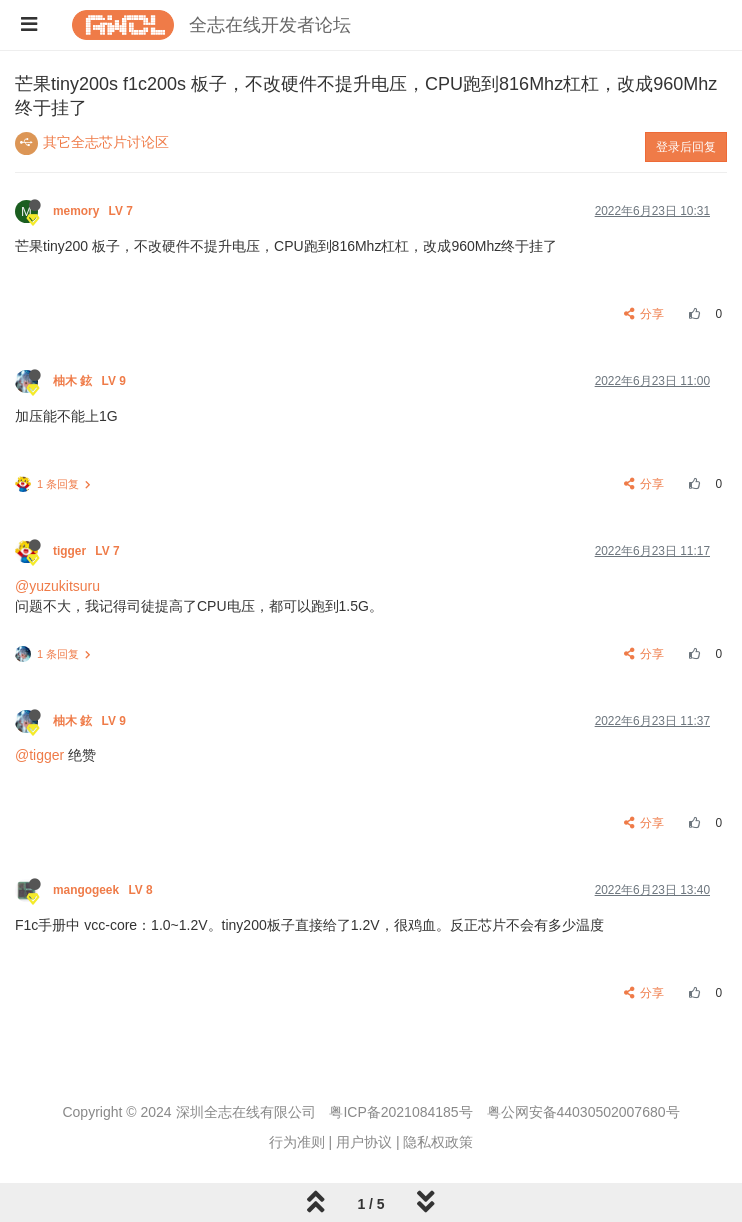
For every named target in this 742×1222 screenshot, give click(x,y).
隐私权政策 (438, 1142)
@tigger (39, 755)
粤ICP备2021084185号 (400, 1112)
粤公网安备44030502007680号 (583, 1112)
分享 (644, 314)
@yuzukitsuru (57, 586)
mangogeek (104, 890)
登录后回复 (686, 147)
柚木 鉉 (91, 381)
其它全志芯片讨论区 (106, 142)
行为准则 (297, 1142)
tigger (88, 551)
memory (94, 211)
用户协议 (364, 1142)
